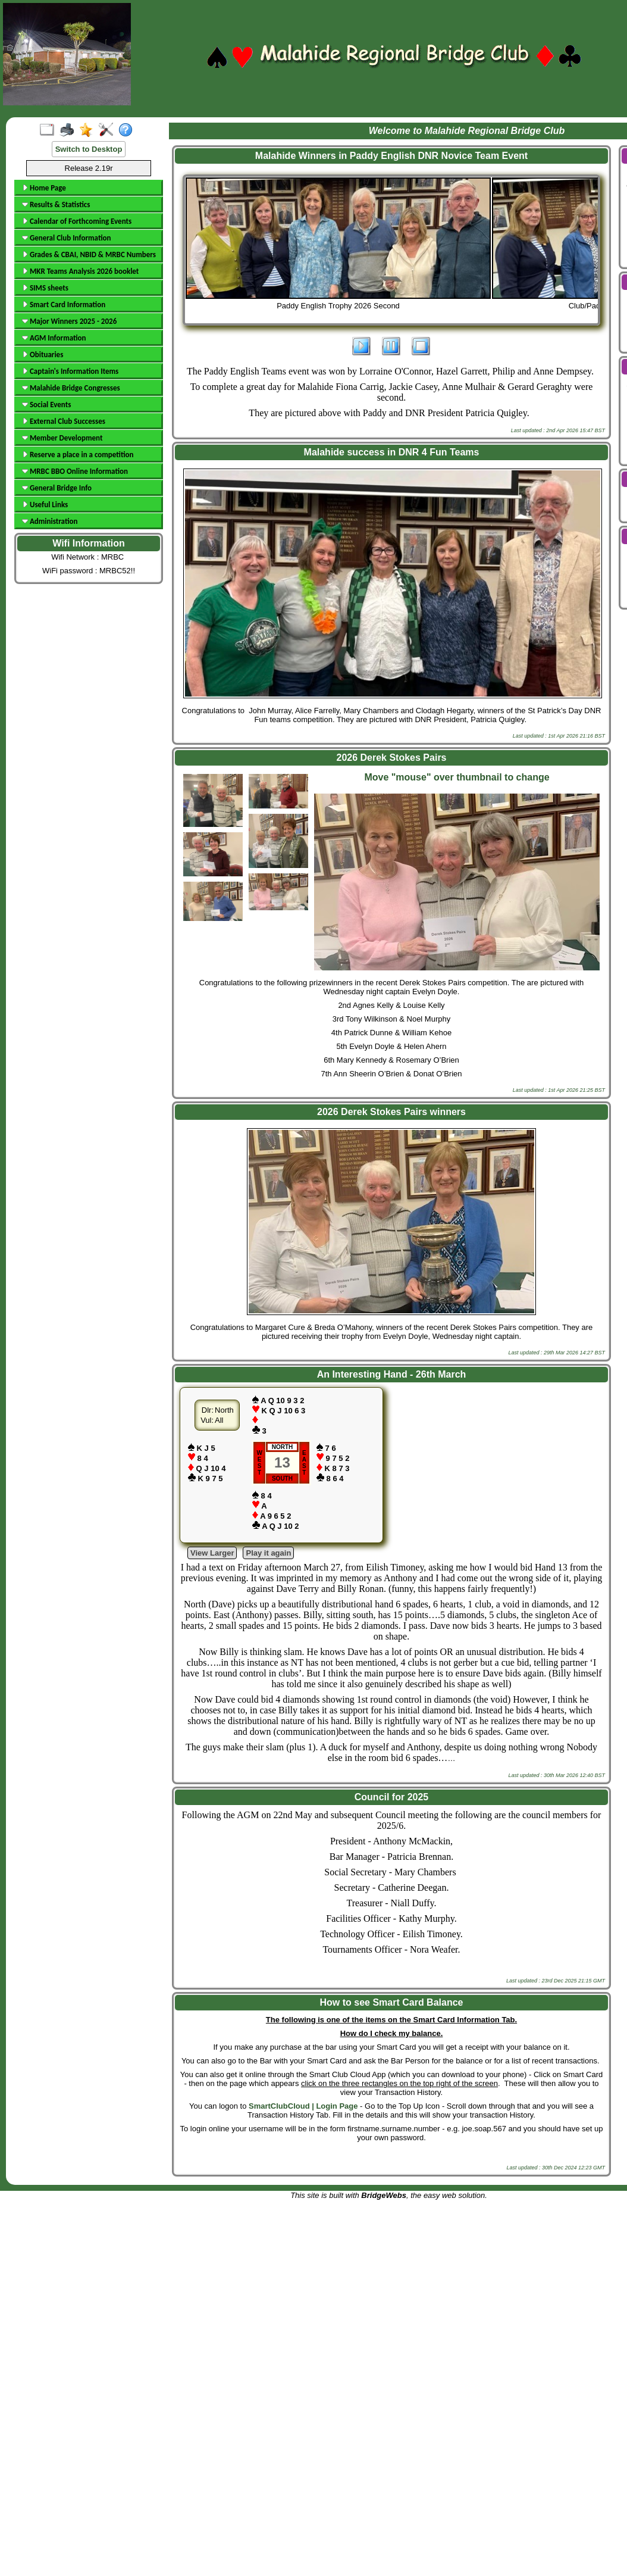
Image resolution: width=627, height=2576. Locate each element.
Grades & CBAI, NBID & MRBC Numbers (89, 254)
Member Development (62, 437)
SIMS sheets (45, 287)
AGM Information (54, 337)
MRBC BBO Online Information (75, 471)
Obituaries (42, 354)
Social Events (46, 404)
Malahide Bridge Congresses (71, 387)
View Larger (212, 1552)
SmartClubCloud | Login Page (303, 2106)
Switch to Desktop (89, 149)
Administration (49, 521)
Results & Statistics (56, 204)
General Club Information (66, 237)
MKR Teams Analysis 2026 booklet (80, 271)
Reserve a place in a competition (77, 454)
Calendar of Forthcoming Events (76, 221)
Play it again (268, 1552)
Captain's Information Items (70, 371)
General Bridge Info (57, 487)
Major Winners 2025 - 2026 (69, 321)
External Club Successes (63, 421)
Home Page (44, 187)
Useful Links (45, 504)
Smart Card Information (63, 304)
